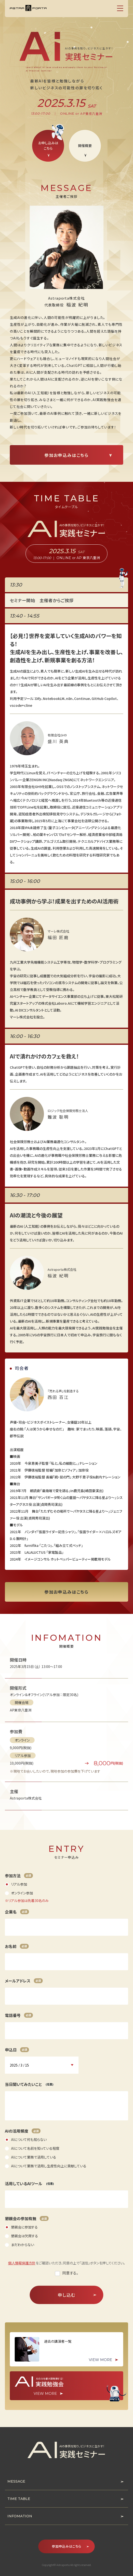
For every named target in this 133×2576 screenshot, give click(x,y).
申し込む (80, 2295)
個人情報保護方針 (22, 2263)
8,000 (102, 1763)
